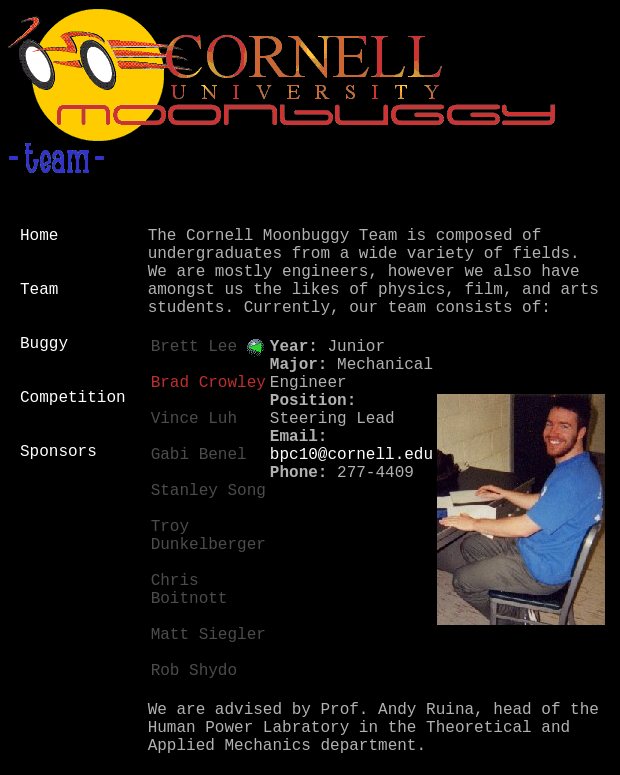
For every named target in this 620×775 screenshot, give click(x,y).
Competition (73, 398)
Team (39, 290)
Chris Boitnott (189, 590)
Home (39, 236)
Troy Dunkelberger (208, 536)
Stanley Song (208, 491)
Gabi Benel (199, 455)
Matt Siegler (208, 635)
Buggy (44, 344)
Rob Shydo (194, 671)
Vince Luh (194, 419)
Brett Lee (194, 347)
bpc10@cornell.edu (351, 455)
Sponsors (58, 452)
